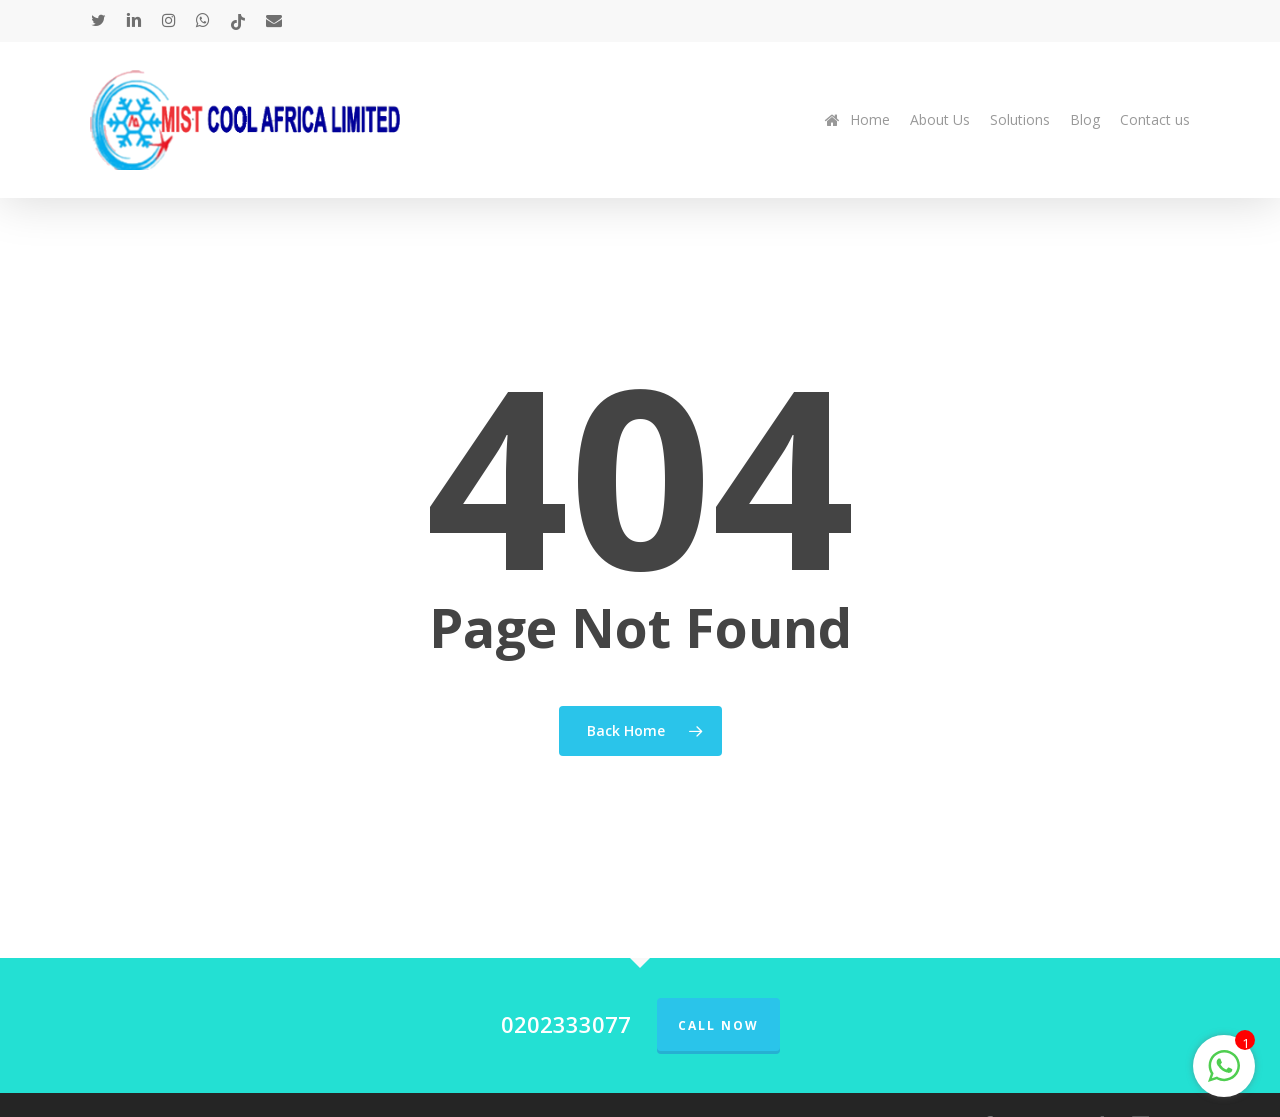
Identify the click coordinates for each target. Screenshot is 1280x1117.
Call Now (718, 1025)
